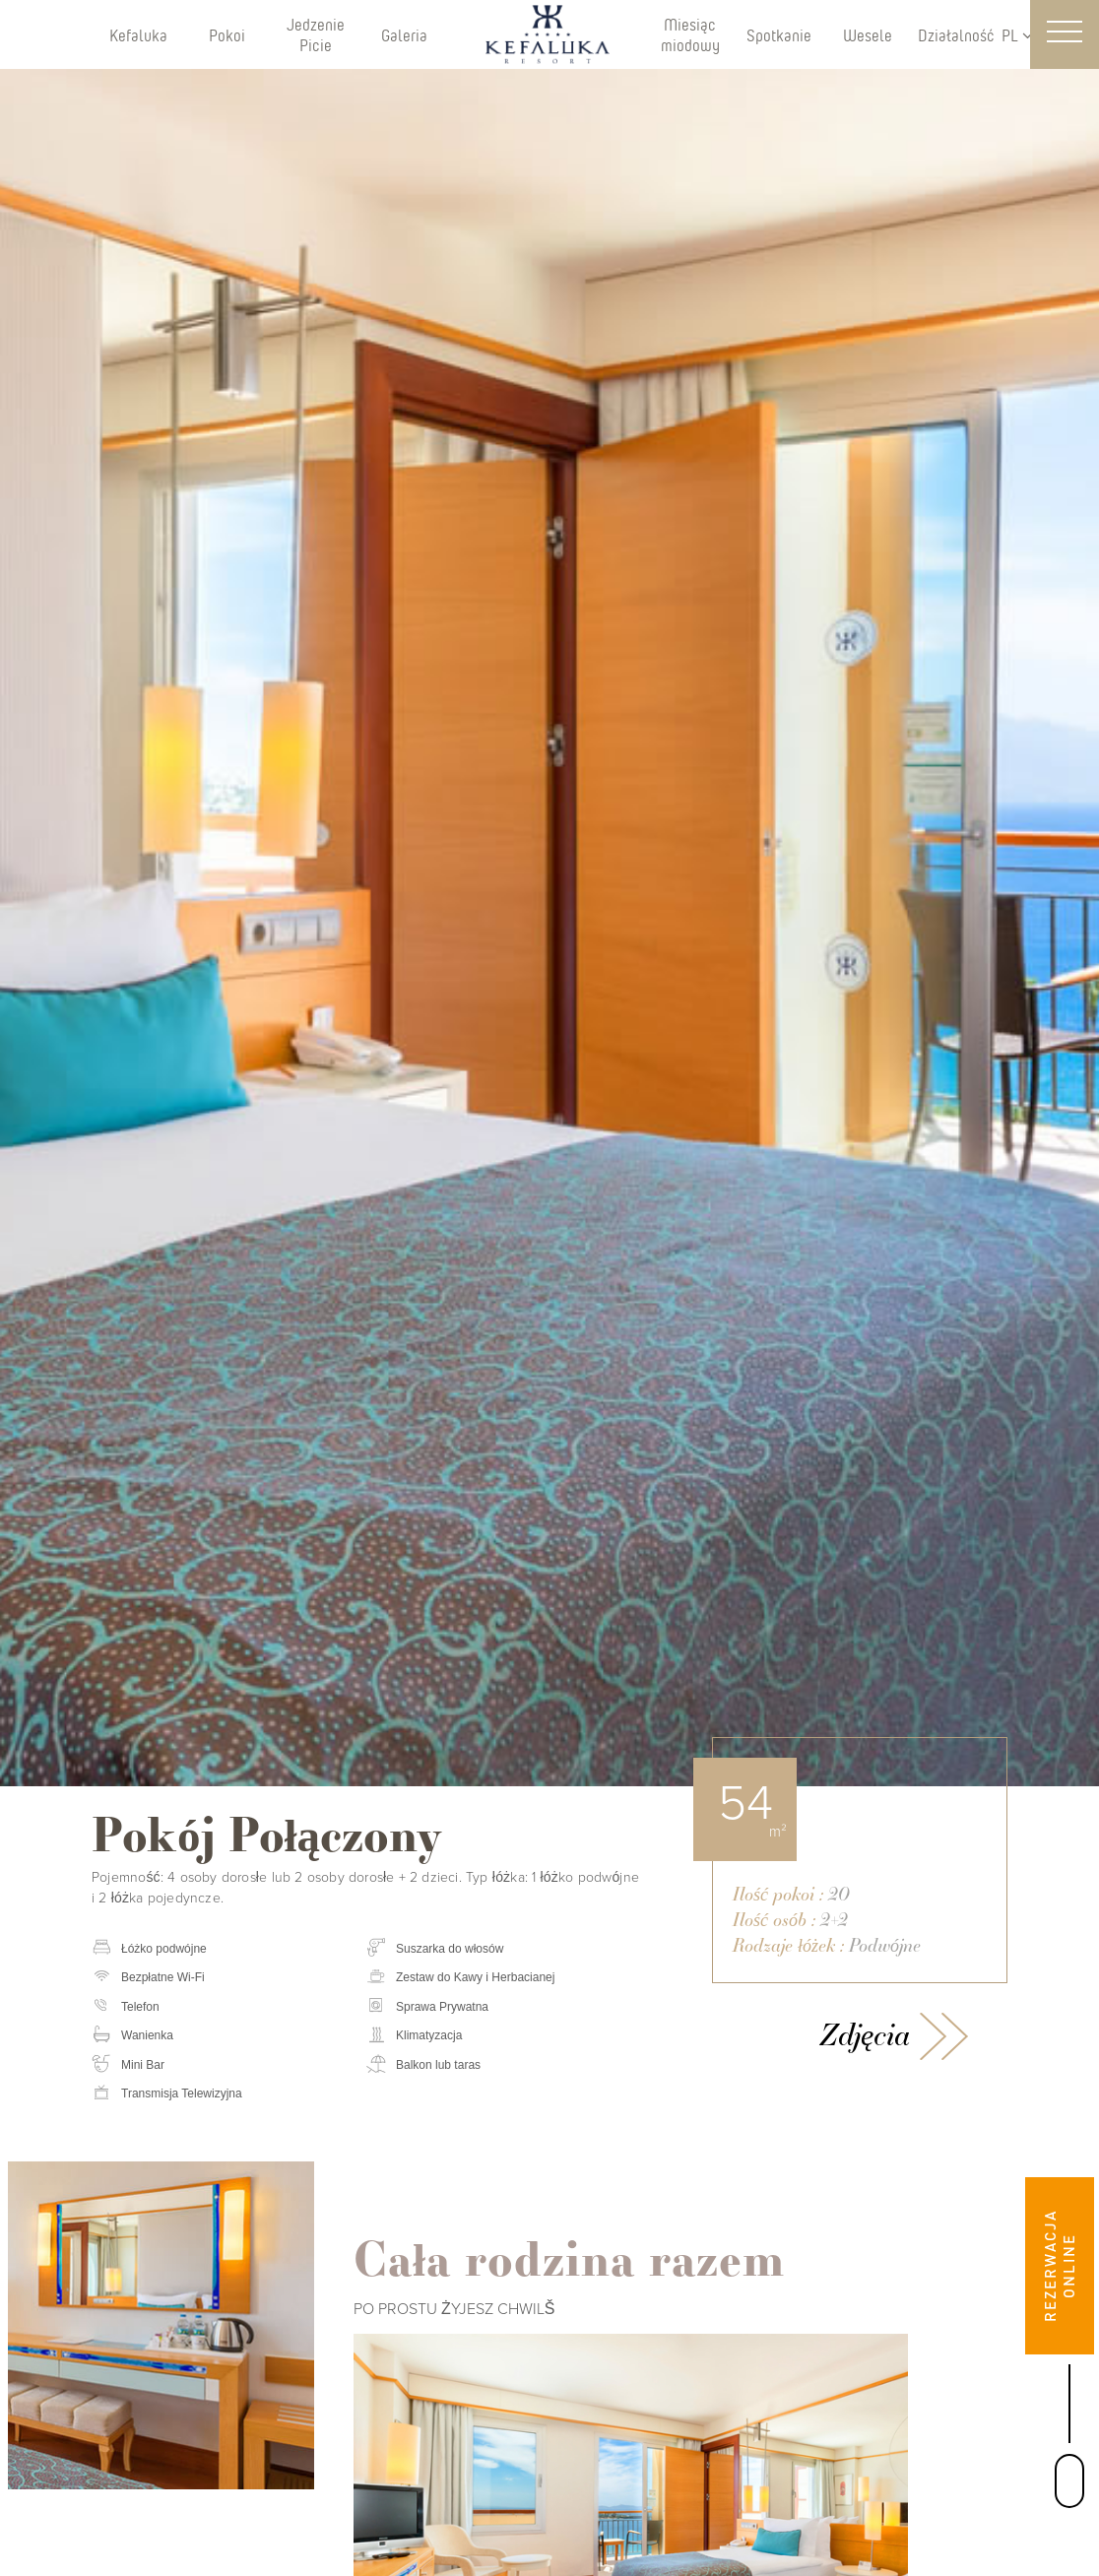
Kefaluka (138, 35)
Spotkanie (778, 35)
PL (1017, 35)
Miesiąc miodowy (690, 34)
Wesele (867, 35)
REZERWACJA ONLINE (1059, 2266)
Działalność (956, 35)
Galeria (404, 35)
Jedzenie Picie (316, 34)
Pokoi (227, 35)
